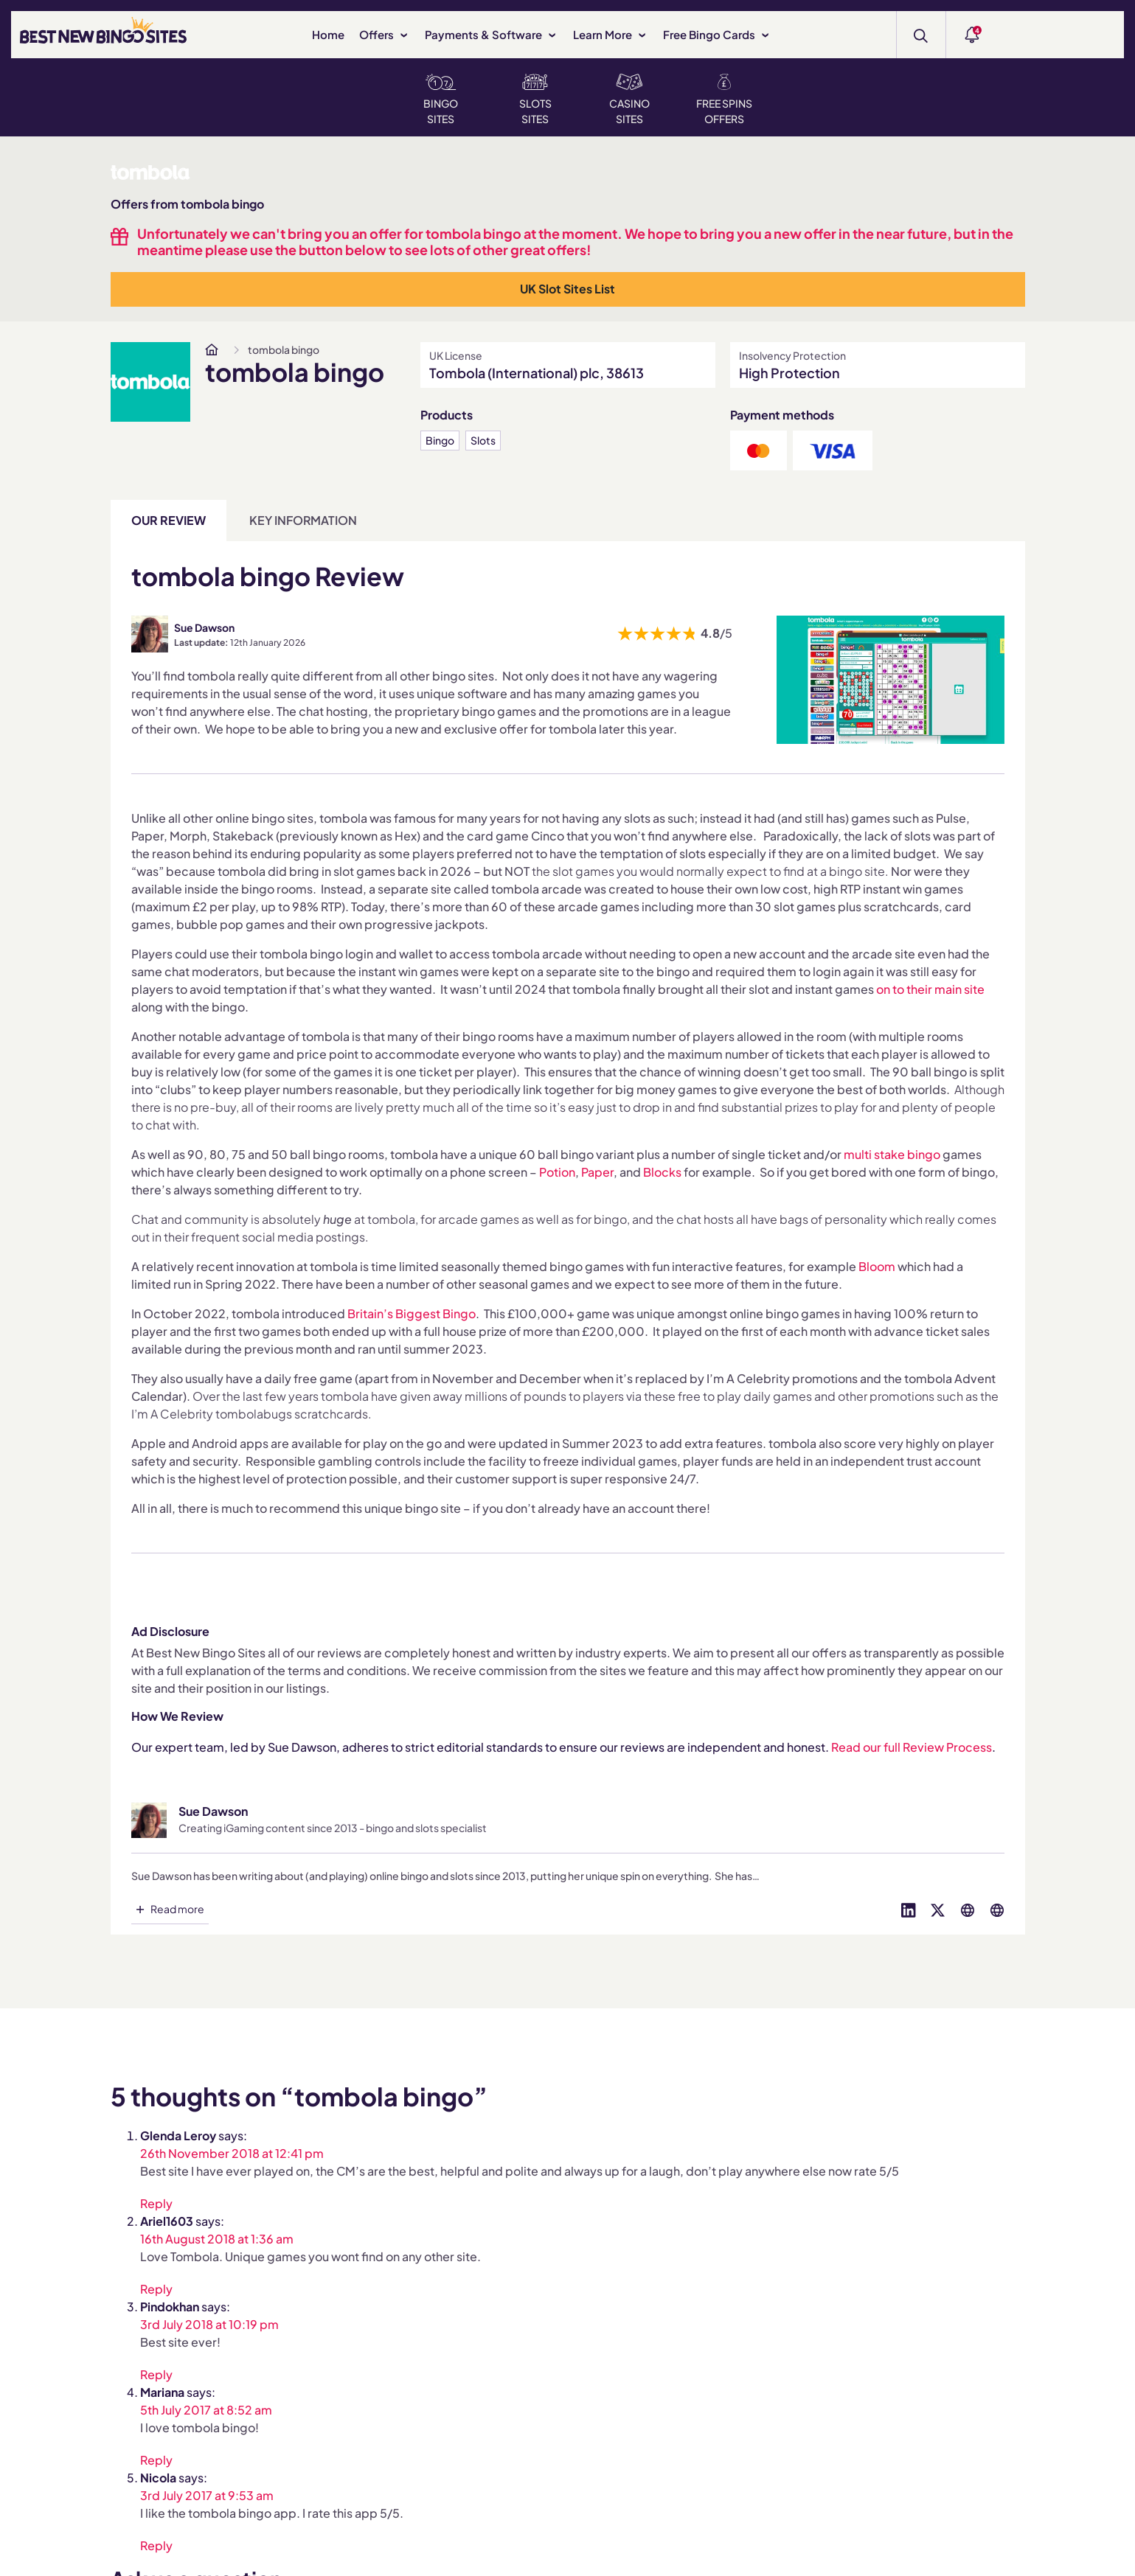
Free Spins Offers (724, 99)
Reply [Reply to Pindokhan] (156, 2373)
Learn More (610, 34)
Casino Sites (629, 99)
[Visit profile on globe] (967, 1909)
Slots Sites (535, 99)
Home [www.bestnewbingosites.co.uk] (328, 34)
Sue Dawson (204, 627)
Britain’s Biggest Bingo (411, 1313)
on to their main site (929, 989)
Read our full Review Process (911, 1747)
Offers (384, 34)
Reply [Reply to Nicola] (156, 2544)
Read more (177, 1908)
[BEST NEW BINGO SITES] (103, 33)
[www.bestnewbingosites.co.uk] (211, 349)
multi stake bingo (892, 1154)
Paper (597, 1172)
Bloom (876, 1266)
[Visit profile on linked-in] (908, 1909)
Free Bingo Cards (717, 34)
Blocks (662, 1172)
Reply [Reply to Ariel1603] (156, 2288)
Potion (557, 1172)
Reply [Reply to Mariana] (156, 2459)
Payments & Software (491, 34)
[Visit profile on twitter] (938, 1909)
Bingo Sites (440, 99)
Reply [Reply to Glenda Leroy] (156, 2202)
